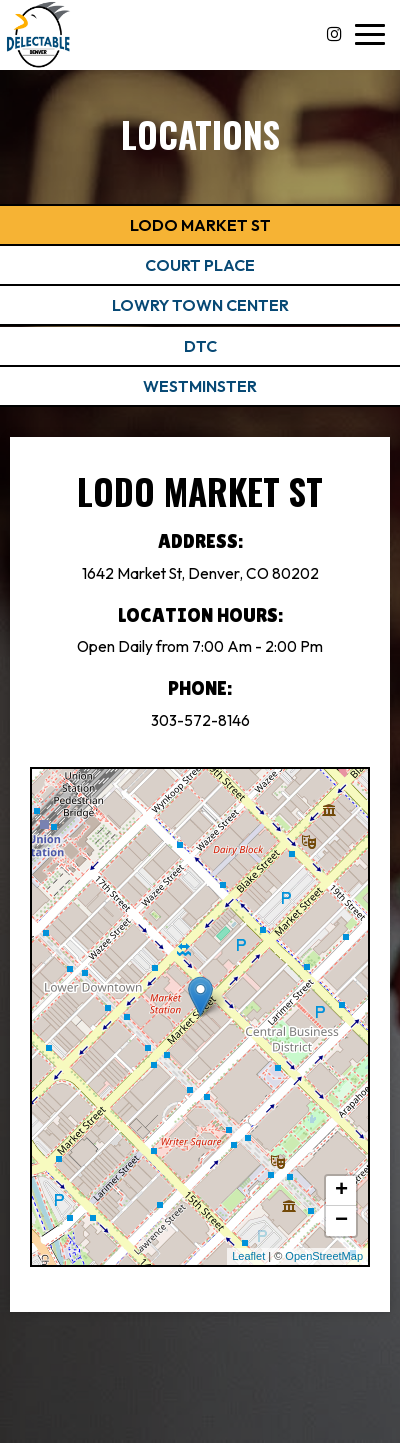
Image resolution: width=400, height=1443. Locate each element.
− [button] (341, 1221)
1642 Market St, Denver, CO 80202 (200, 573)
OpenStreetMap (324, 1256)
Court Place (200, 265)
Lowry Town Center (200, 305)
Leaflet (248, 1256)
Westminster (200, 386)
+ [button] (341, 1191)
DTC (200, 346)
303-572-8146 (200, 720)
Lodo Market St (200, 225)
